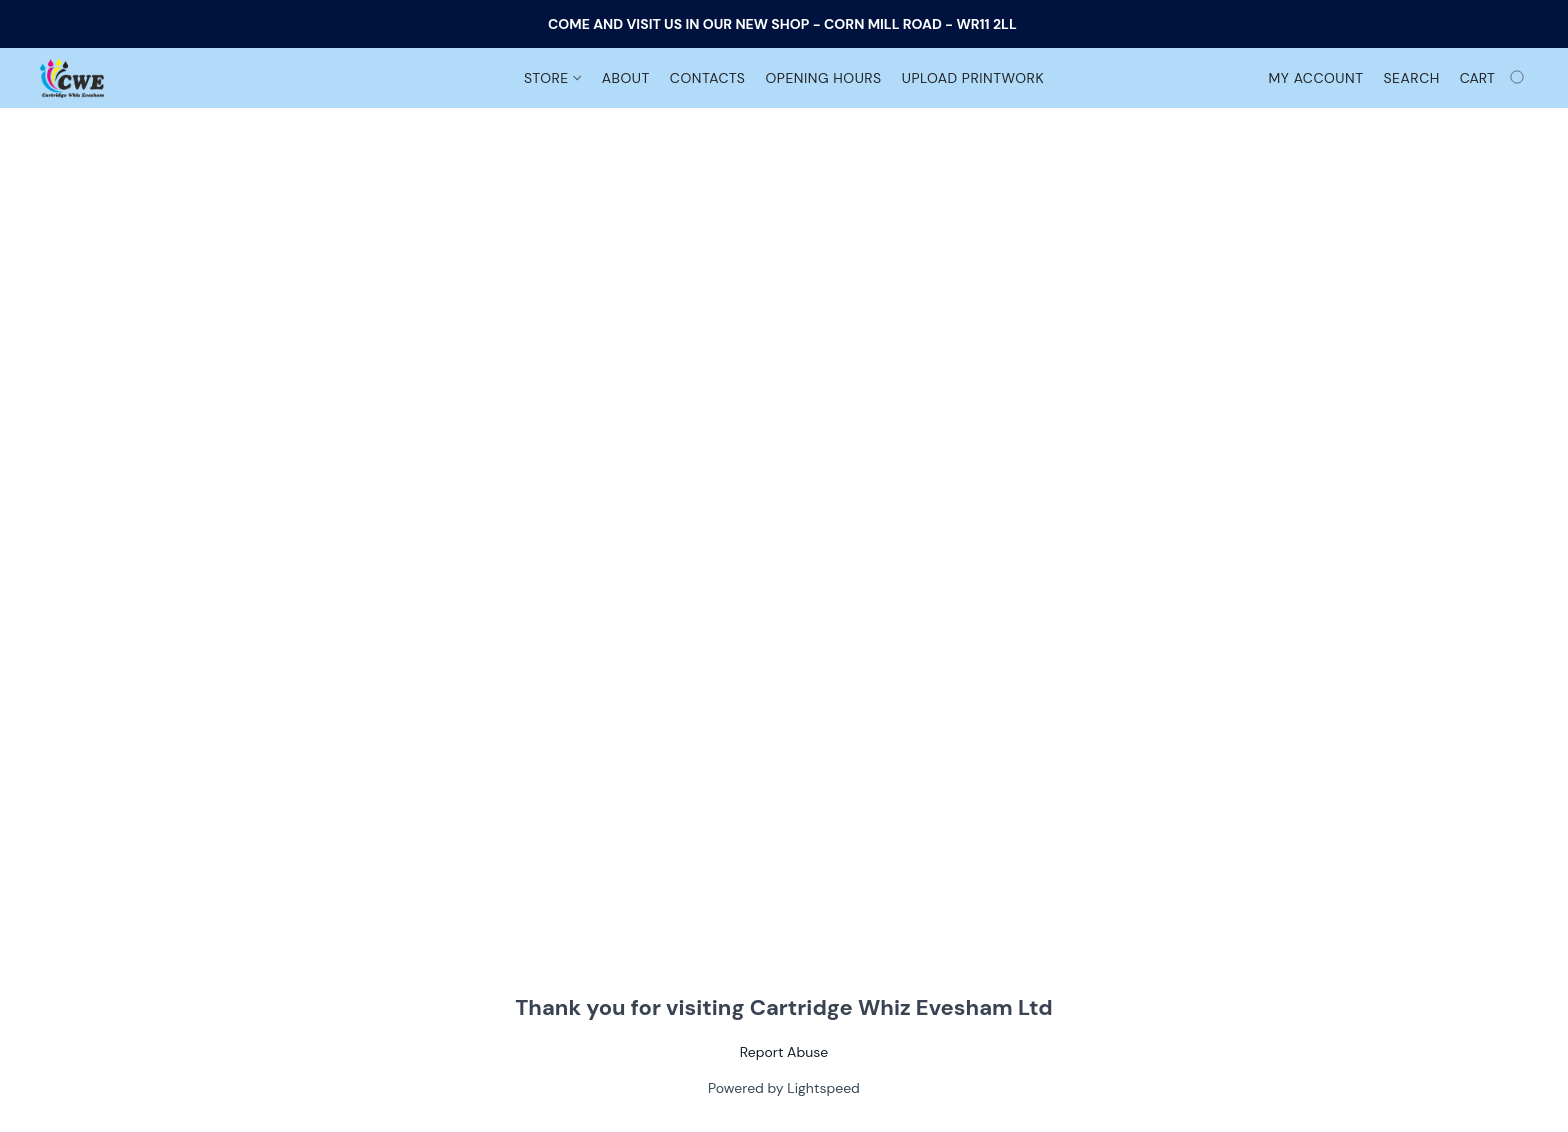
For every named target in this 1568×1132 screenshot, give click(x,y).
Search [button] (1411, 78)
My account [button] (1316, 78)
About (626, 78)
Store (552, 78)
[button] (72, 78)
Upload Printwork (973, 78)
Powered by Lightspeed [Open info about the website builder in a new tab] (784, 1088)
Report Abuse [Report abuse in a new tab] (784, 1052)
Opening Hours (823, 78)
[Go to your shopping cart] (1494, 78)
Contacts (708, 78)
